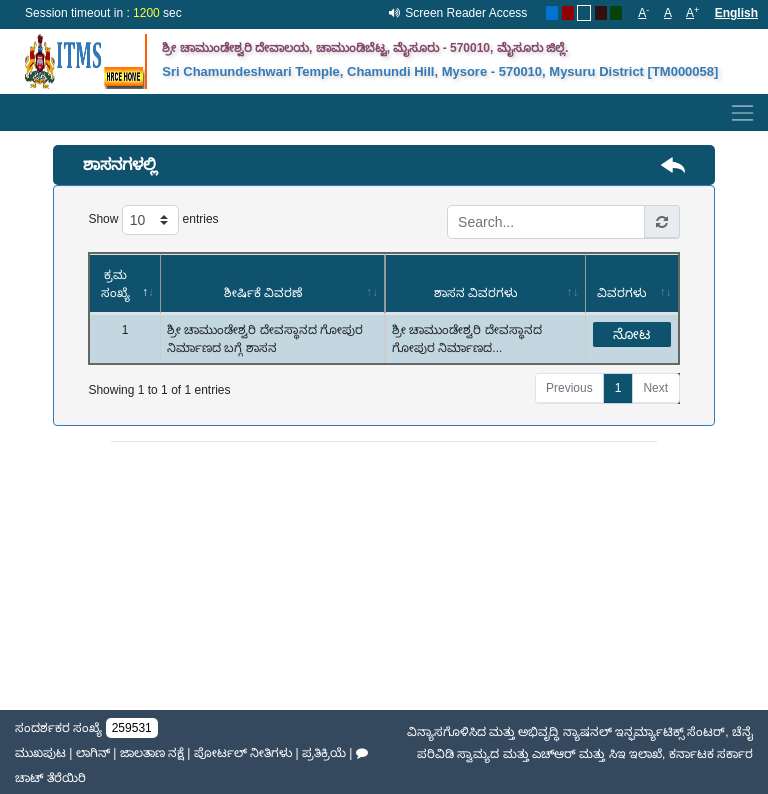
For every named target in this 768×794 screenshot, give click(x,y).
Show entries (153, 220)
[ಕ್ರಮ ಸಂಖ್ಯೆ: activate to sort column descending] (125, 284)
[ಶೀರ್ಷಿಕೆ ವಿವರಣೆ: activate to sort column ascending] (272, 284)
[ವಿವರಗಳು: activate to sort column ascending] (632, 284)
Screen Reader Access (466, 13)
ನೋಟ (631, 334)
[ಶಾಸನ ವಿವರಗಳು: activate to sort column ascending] (485, 284)
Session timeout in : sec (103, 13)
